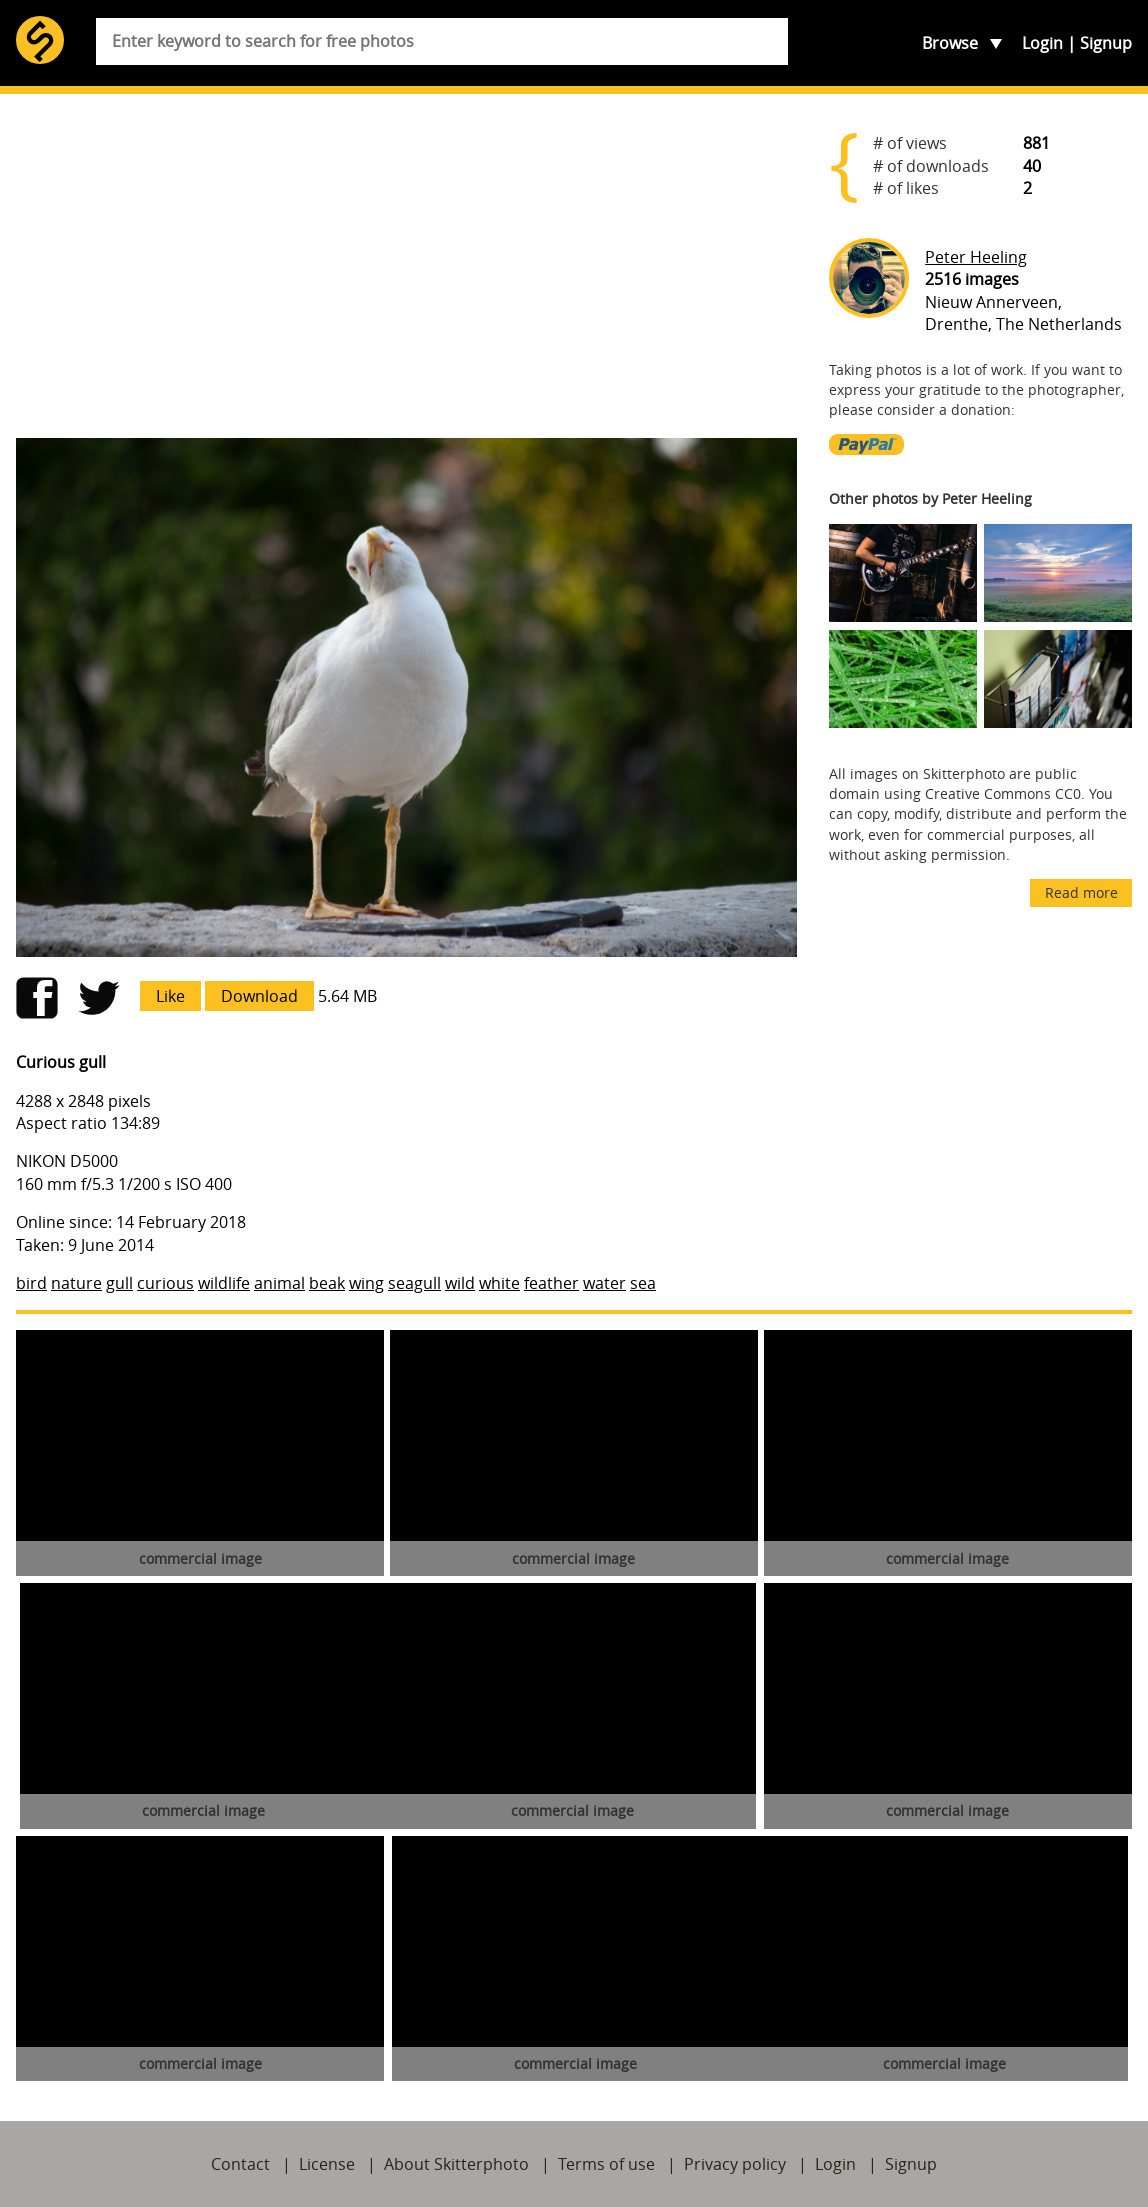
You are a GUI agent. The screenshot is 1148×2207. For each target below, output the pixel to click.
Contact (240, 2164)
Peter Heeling (976, 257)
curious (165, 1283)
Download (259, 996)
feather (551, 1283)
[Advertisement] (406, 266)
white (499, 1283)
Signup (1106, 43)
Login (1042, 43)
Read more (1081, 892)
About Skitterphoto (456, 2164)
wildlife (224, 1283)
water (604, 1283)
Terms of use (606, 2164)
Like (170, 996)
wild (460, 1283)
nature (76, 1283)
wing (366, 1283)
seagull (414, 1283)
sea (643, 1283)
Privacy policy (735, 2164)
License (327, 2164)
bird (31, 1283)
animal (279, 1283)
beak (327, 1283)
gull (119, 1283)
